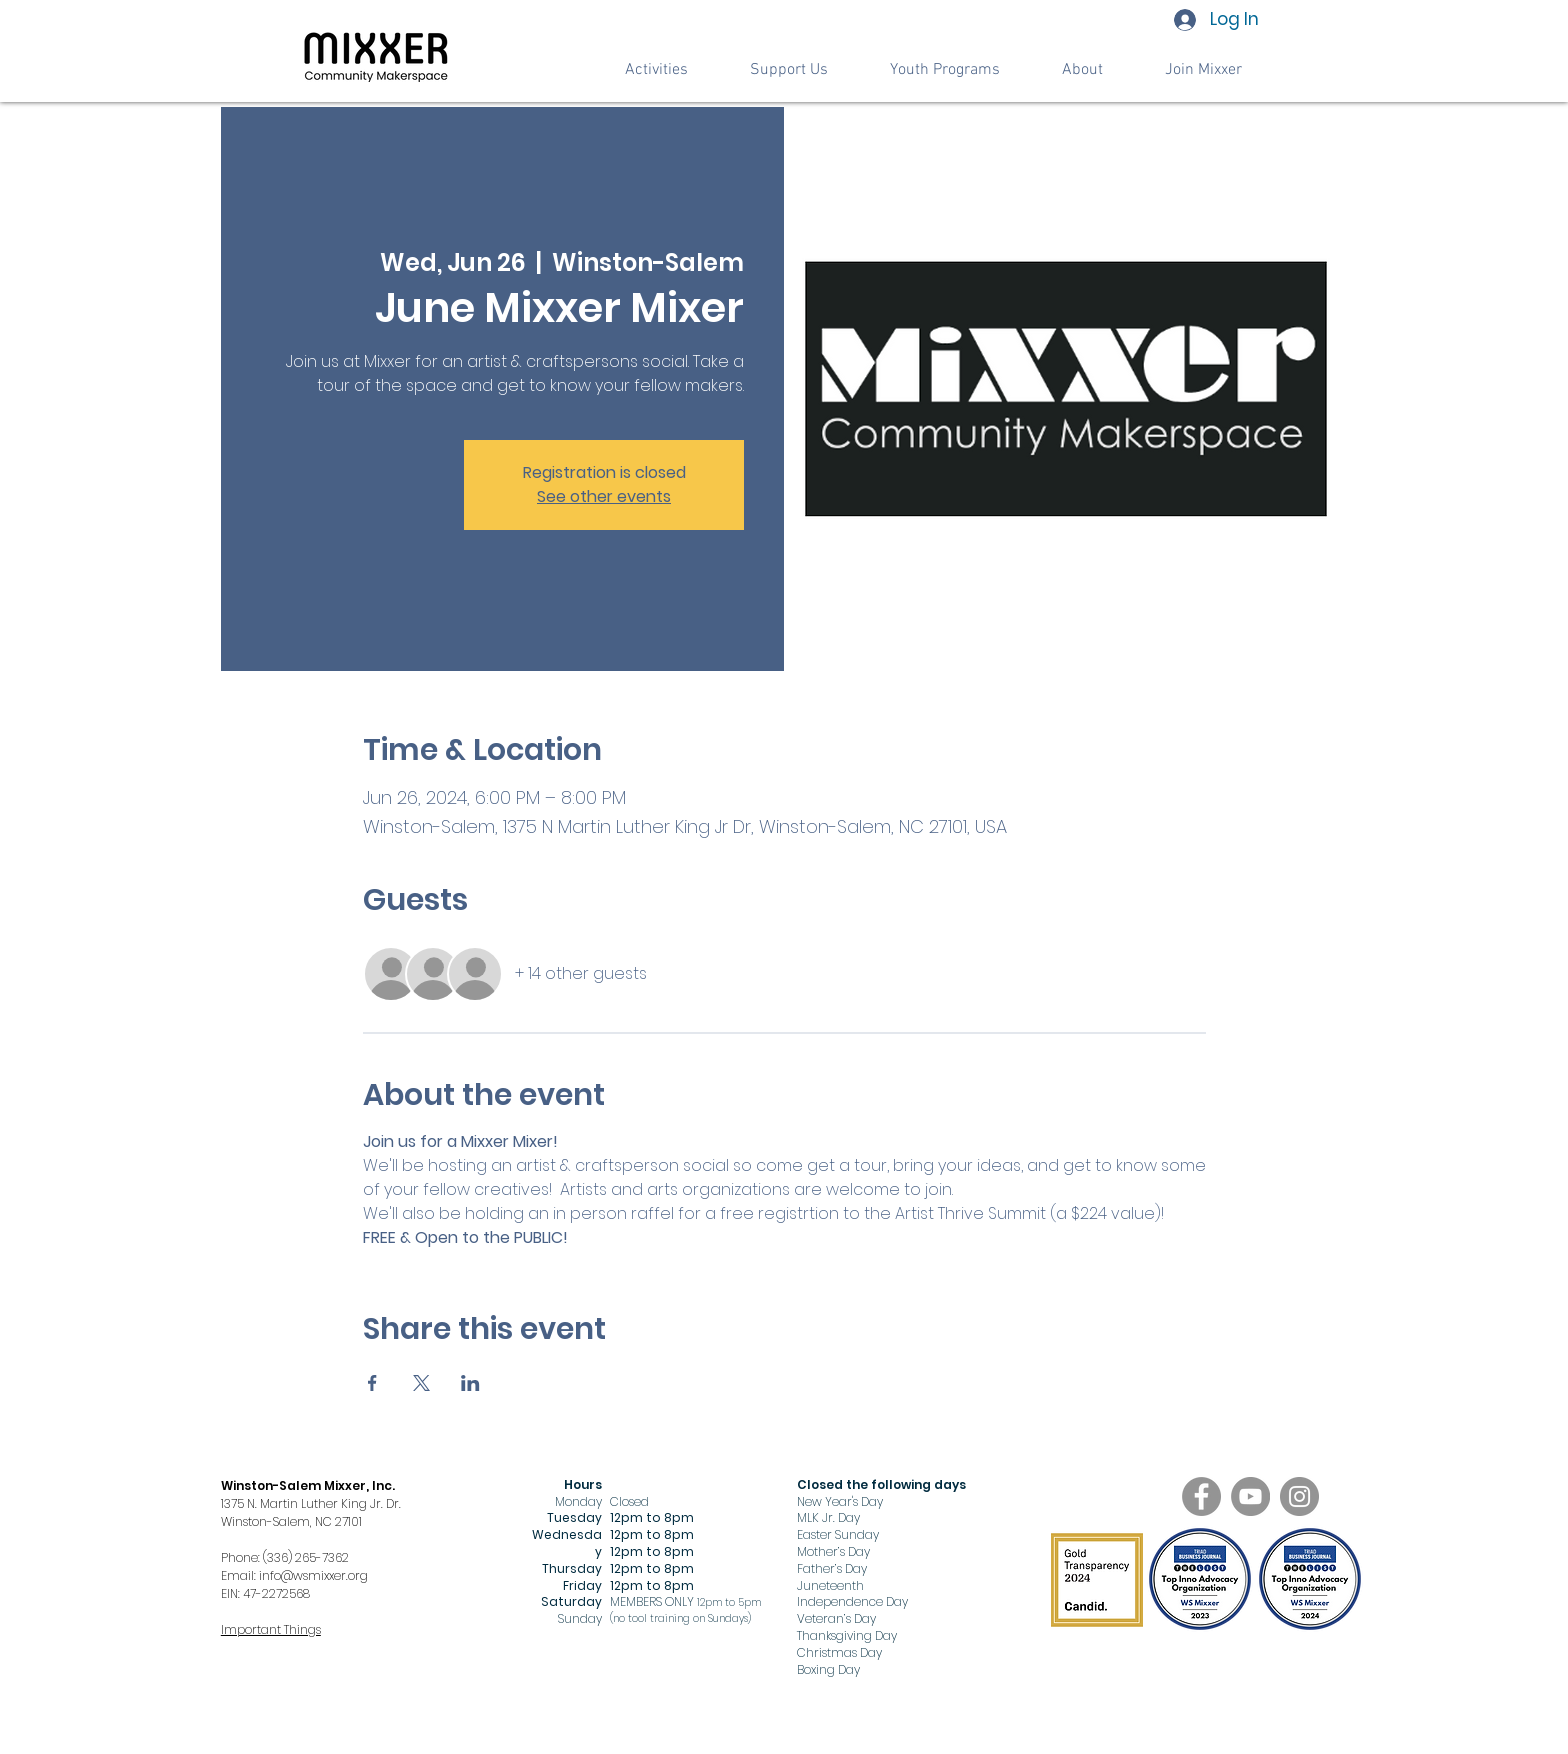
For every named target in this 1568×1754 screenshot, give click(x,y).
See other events (604, 496)
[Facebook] (1201, 1496)
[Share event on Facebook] (372, 1383)
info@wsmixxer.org (313, 1575)
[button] (789, 70)
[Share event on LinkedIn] (470, 1383)
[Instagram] (1299, 1496)
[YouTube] (1250, 1496)
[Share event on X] (421, 1383)
